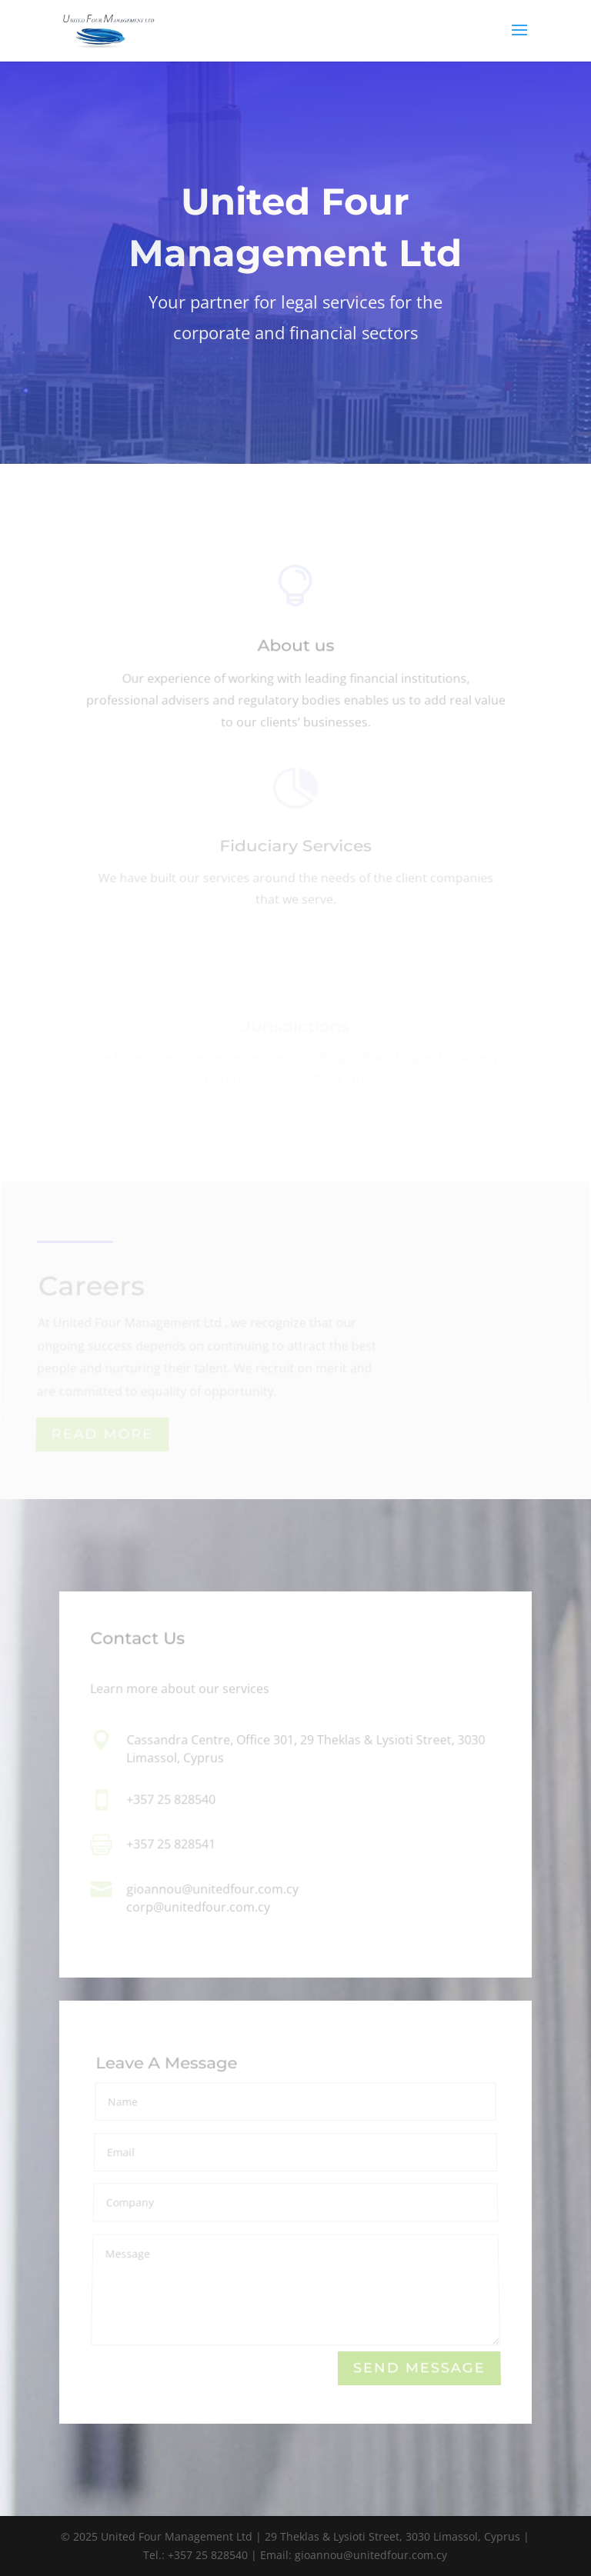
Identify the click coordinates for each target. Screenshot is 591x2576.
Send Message (419, 2369)
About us (295, 649)
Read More (103, 1435)
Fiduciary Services (296, 848)
